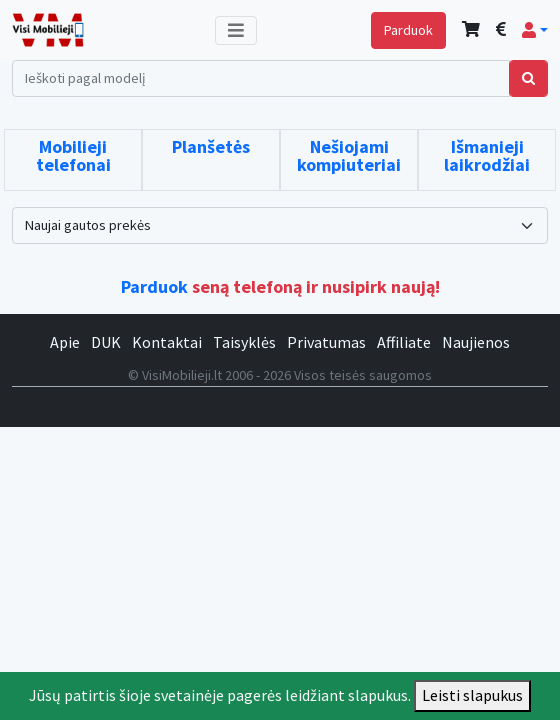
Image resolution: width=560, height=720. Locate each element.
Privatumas (326, 342)
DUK (106, 342)
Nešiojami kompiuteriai (349, 155)
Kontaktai (167, 342)
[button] (535, 30)
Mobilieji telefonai (73, 155)
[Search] (261, 78)
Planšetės (211, 146)
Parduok (408, 30)
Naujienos (476, 342)
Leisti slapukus (472, 695)
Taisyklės (244, 342)
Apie (65, 342)
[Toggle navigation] (236, 30)
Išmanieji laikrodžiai (487, 155)
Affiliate (404, 342)
